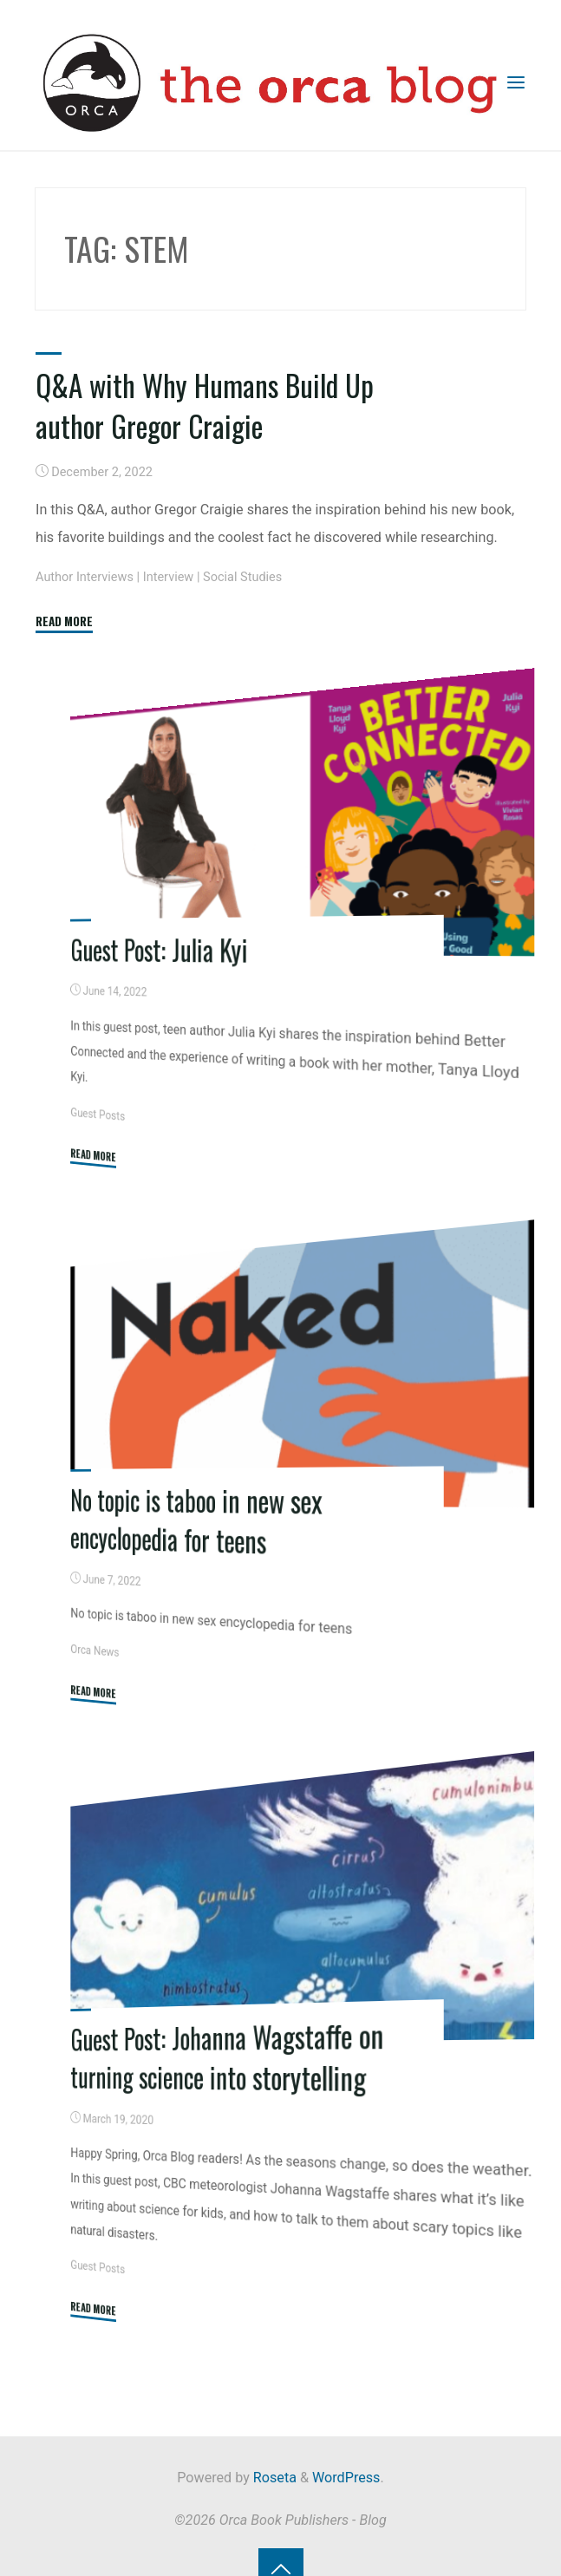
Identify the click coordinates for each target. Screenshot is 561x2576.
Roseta (273, 2473)
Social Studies (243, 576)
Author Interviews (85, 576)
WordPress (346, 2473)
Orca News (95, 1648)
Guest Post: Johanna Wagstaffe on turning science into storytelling (227, 2053)
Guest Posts (98, 1112)
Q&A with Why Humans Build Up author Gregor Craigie (205, 405)
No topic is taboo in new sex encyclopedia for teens (197, 1517)
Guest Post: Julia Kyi (160, 947)
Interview (168, 576)
